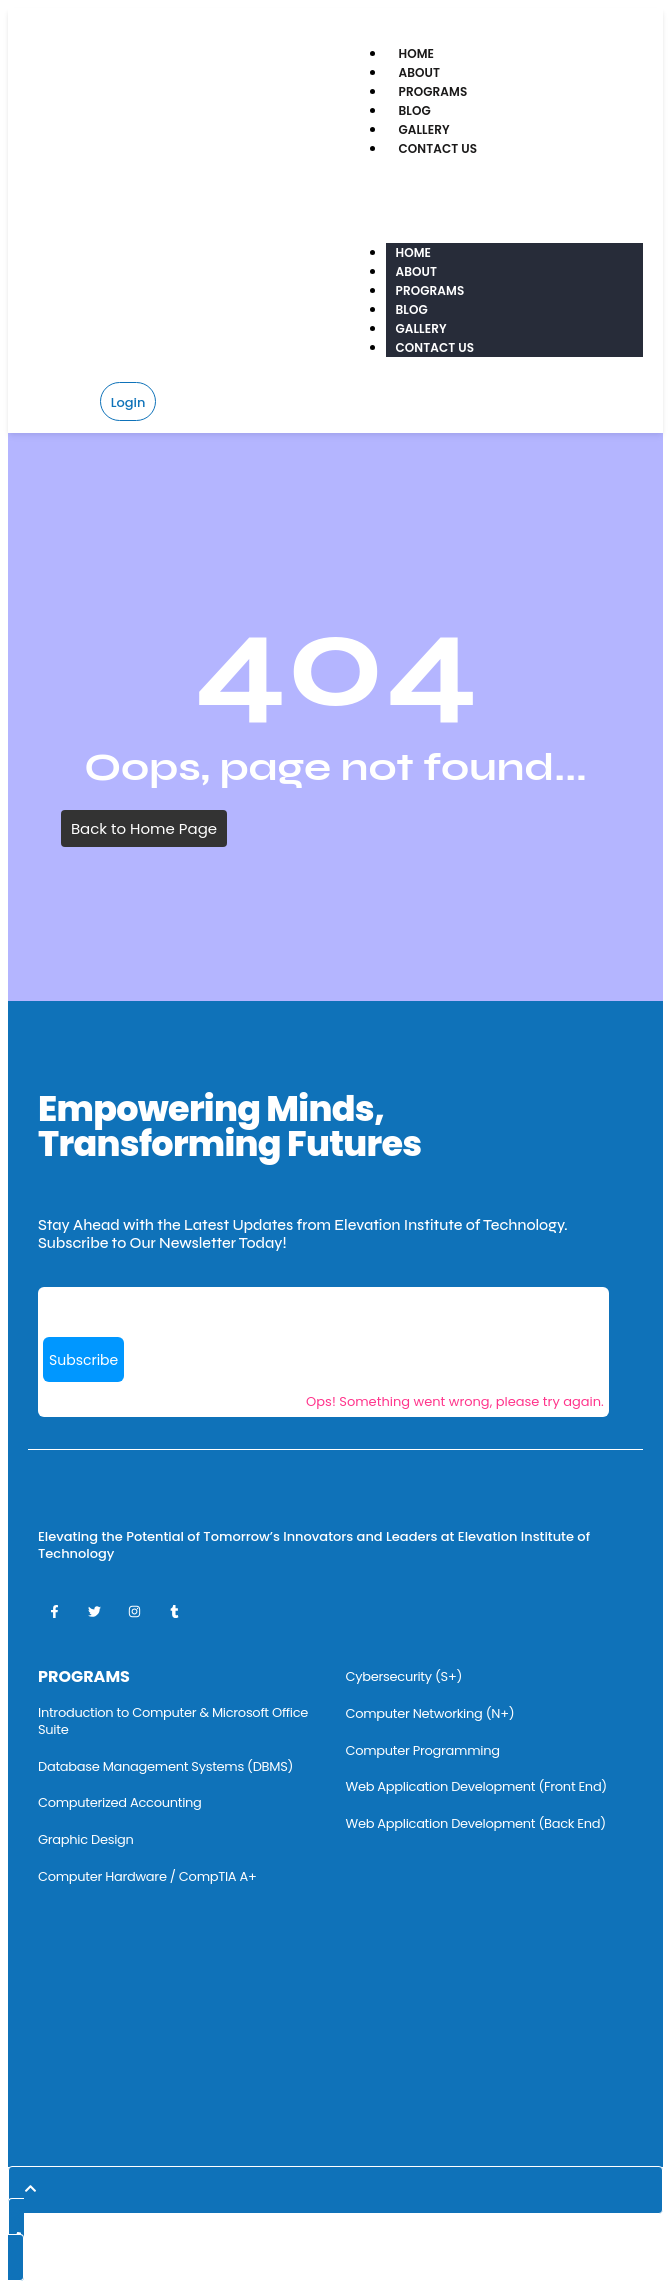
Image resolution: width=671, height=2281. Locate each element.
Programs (433, 91)
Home (417, 53)
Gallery (424, 129)
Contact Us (438, 148)
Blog (415, 110)
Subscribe (83, 1360)
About (420, 72)
